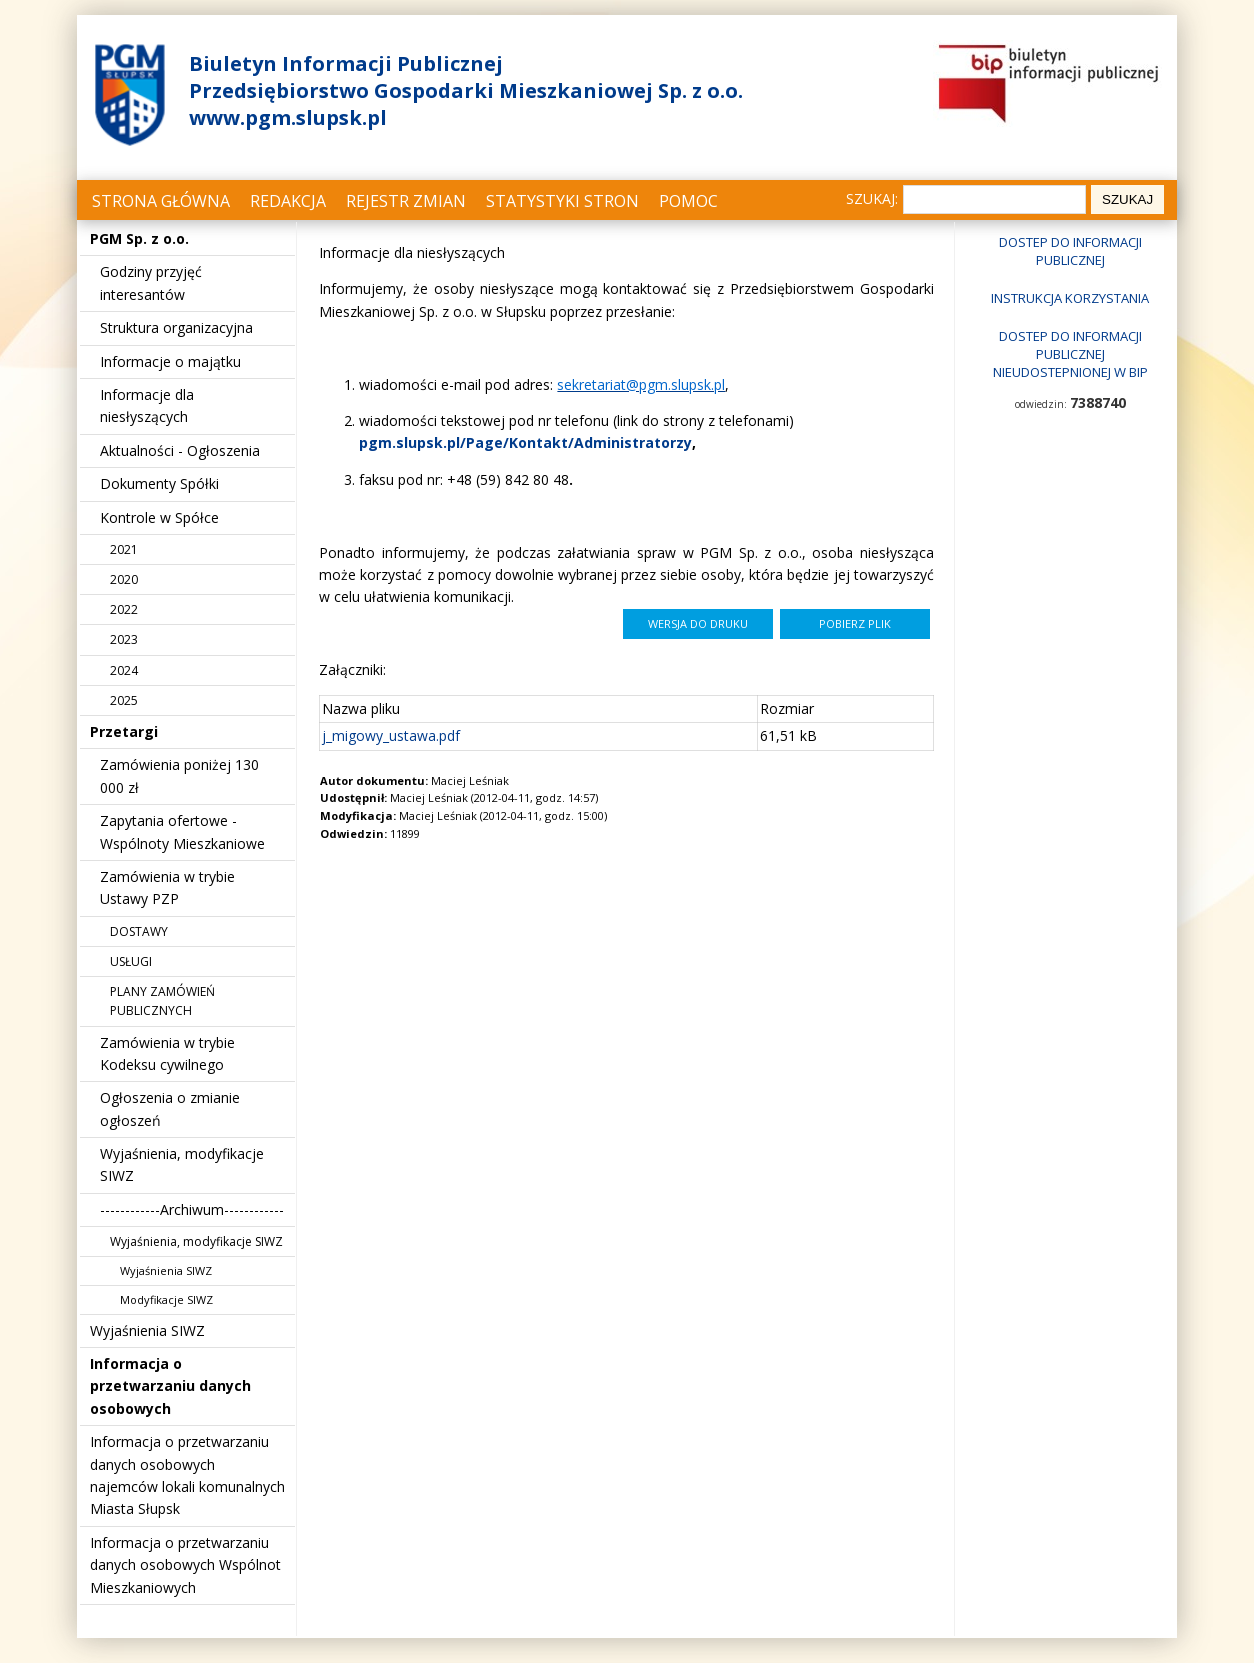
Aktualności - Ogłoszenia (180, 450)
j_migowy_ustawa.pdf (391, 735)
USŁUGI (131, 961)
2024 (124, 670)
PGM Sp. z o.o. (139, 238)
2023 (124, 639)
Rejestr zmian (406, 201)
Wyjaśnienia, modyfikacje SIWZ (196, 1241)
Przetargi (124, 731)
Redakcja (288, 201)
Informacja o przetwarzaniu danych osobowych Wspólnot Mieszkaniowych (185, 1565)
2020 (124, 579)
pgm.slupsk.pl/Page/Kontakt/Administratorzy (525, 442)
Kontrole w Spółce (159, 517)
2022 (124, 609)
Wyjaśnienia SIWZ (166, 1270)
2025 (124, 700)
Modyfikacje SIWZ (166, 1299)
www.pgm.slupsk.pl (288, 117)
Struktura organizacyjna (176, 327)
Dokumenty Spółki (159, 483)
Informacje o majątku (170, 361)
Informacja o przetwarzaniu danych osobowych (170, 1386)
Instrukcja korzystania (1070, 298)
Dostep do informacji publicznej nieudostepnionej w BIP (1070, 354)
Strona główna (161, 201)
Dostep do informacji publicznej (1070, 251)
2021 (124, 549)
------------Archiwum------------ (192, 1209)
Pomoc (688, 201)
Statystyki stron (562, 201)
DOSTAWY (139, 931)
